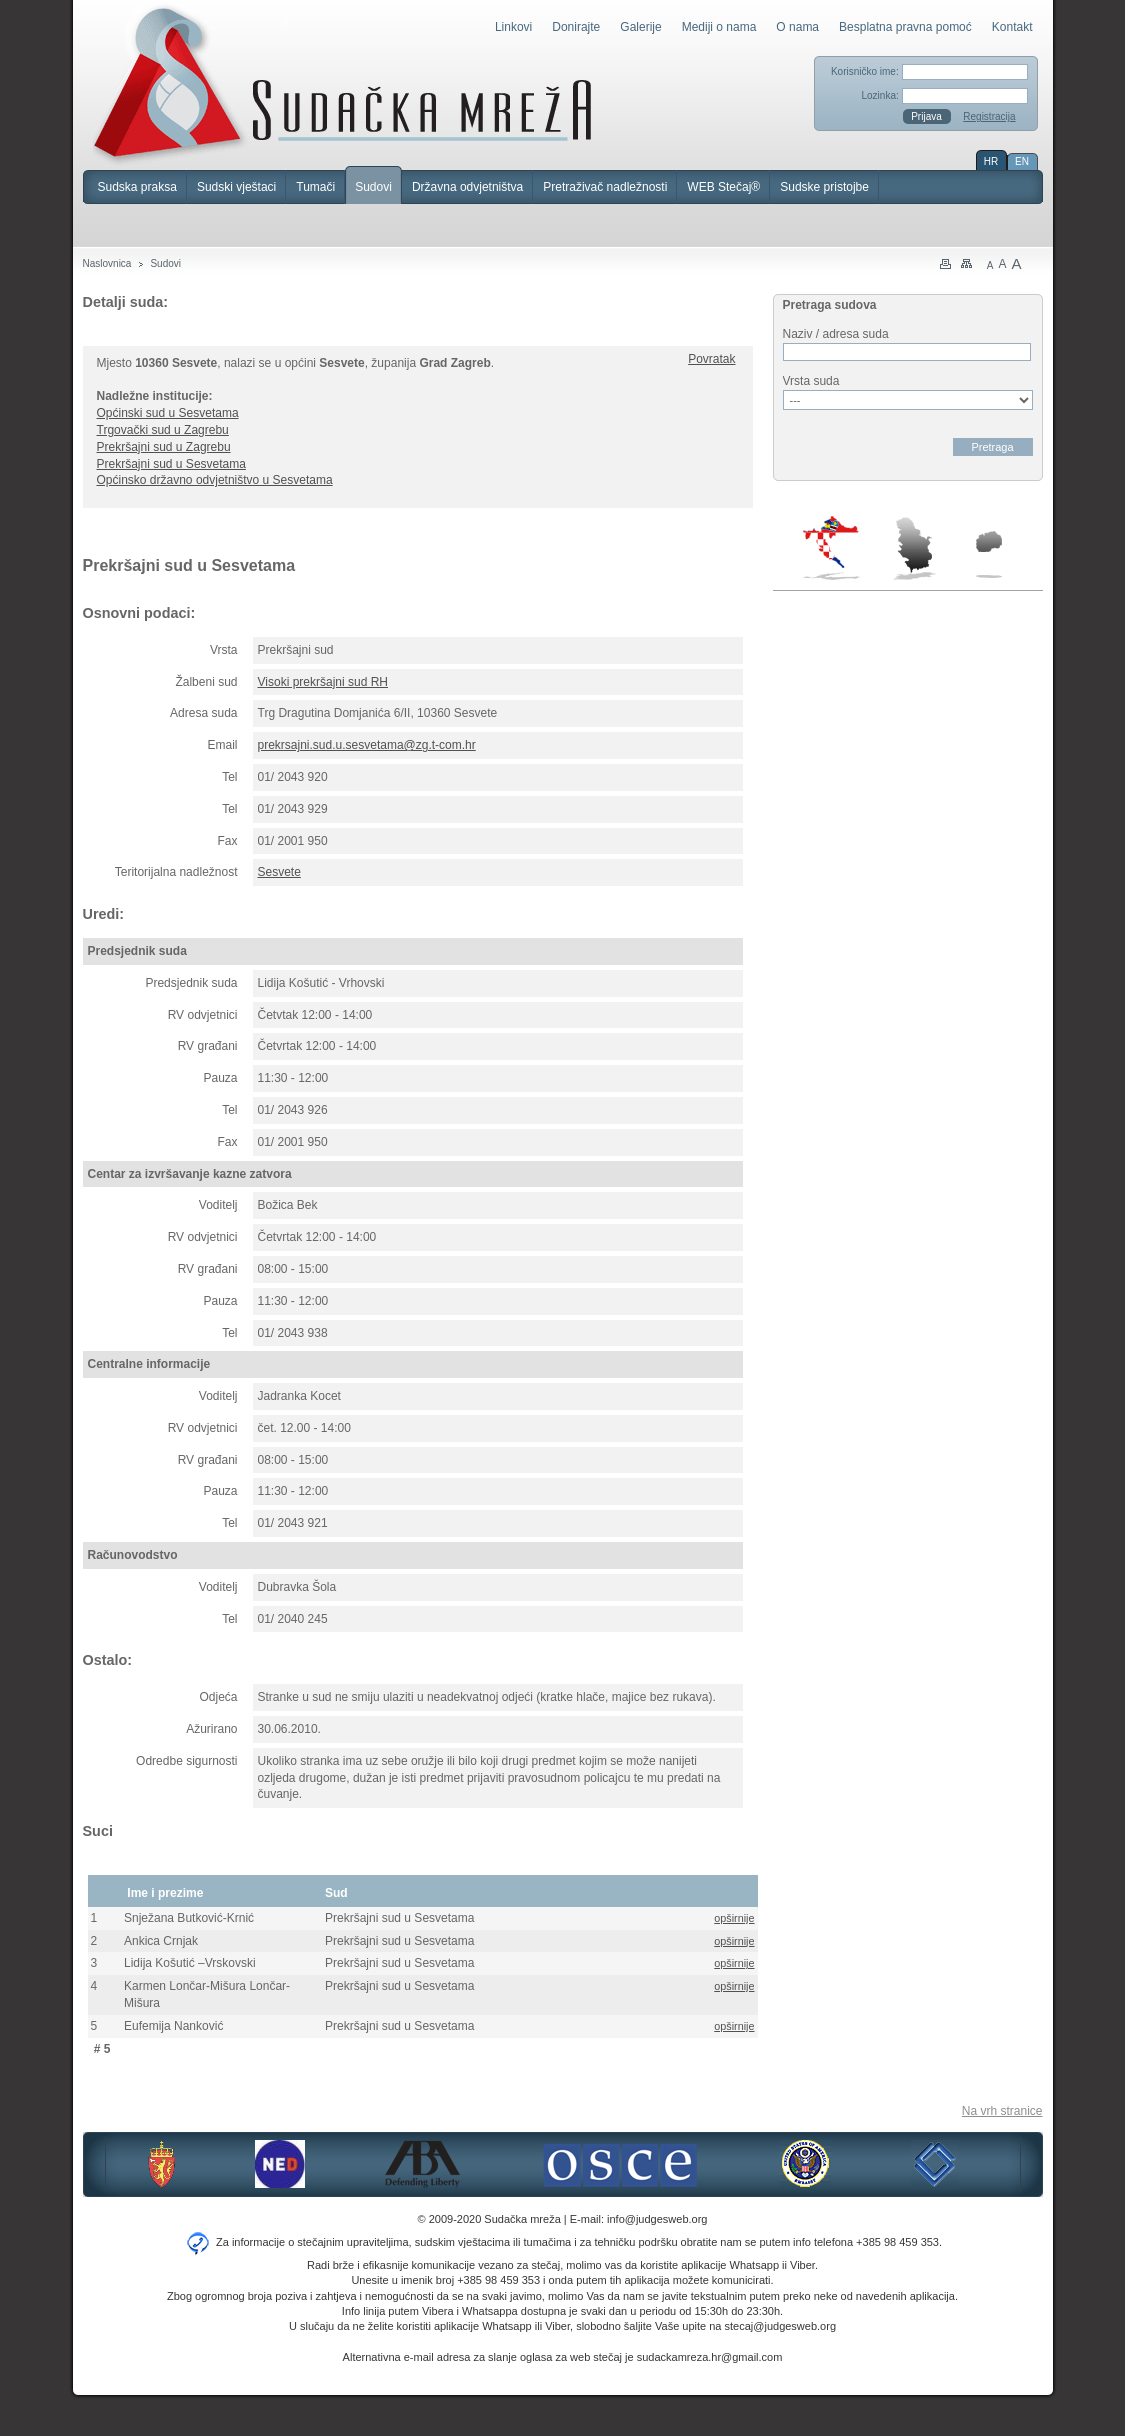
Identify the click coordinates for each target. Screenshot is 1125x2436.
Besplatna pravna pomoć (905, 27)
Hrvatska (832, 548)
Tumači (315, 187)
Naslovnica (107, 263)
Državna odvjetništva (467, 187)
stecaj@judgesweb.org (780, 2326)
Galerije (640, 27)
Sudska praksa (137, 187)
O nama (797, 27)
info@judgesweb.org (657, 2219)
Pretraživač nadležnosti (605, 187)
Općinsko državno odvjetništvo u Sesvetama (215, 480)
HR (991, 161)
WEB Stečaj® (723, 187)
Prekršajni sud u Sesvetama (171, 464)
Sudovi (373, 187)
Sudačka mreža (342, 84)
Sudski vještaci (236, 187)
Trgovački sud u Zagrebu (163, 430)
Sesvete (279, 872)
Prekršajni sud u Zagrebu (164, 447)
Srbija (914, 548)
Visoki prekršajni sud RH (323, 682)
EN (1022, 161)
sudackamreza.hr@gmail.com (710, 2357)
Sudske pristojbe (824, 187)
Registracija (989, 116)
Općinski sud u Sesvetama (168, 413)
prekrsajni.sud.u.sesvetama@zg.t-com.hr (367, 745)
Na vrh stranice (1002, 2111)
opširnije (734, 1918)
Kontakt (1012, 27)
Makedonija (989, 554)
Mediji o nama (719, 27)
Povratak (711, 359)
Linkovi (513, 27)
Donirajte (576, 27)
